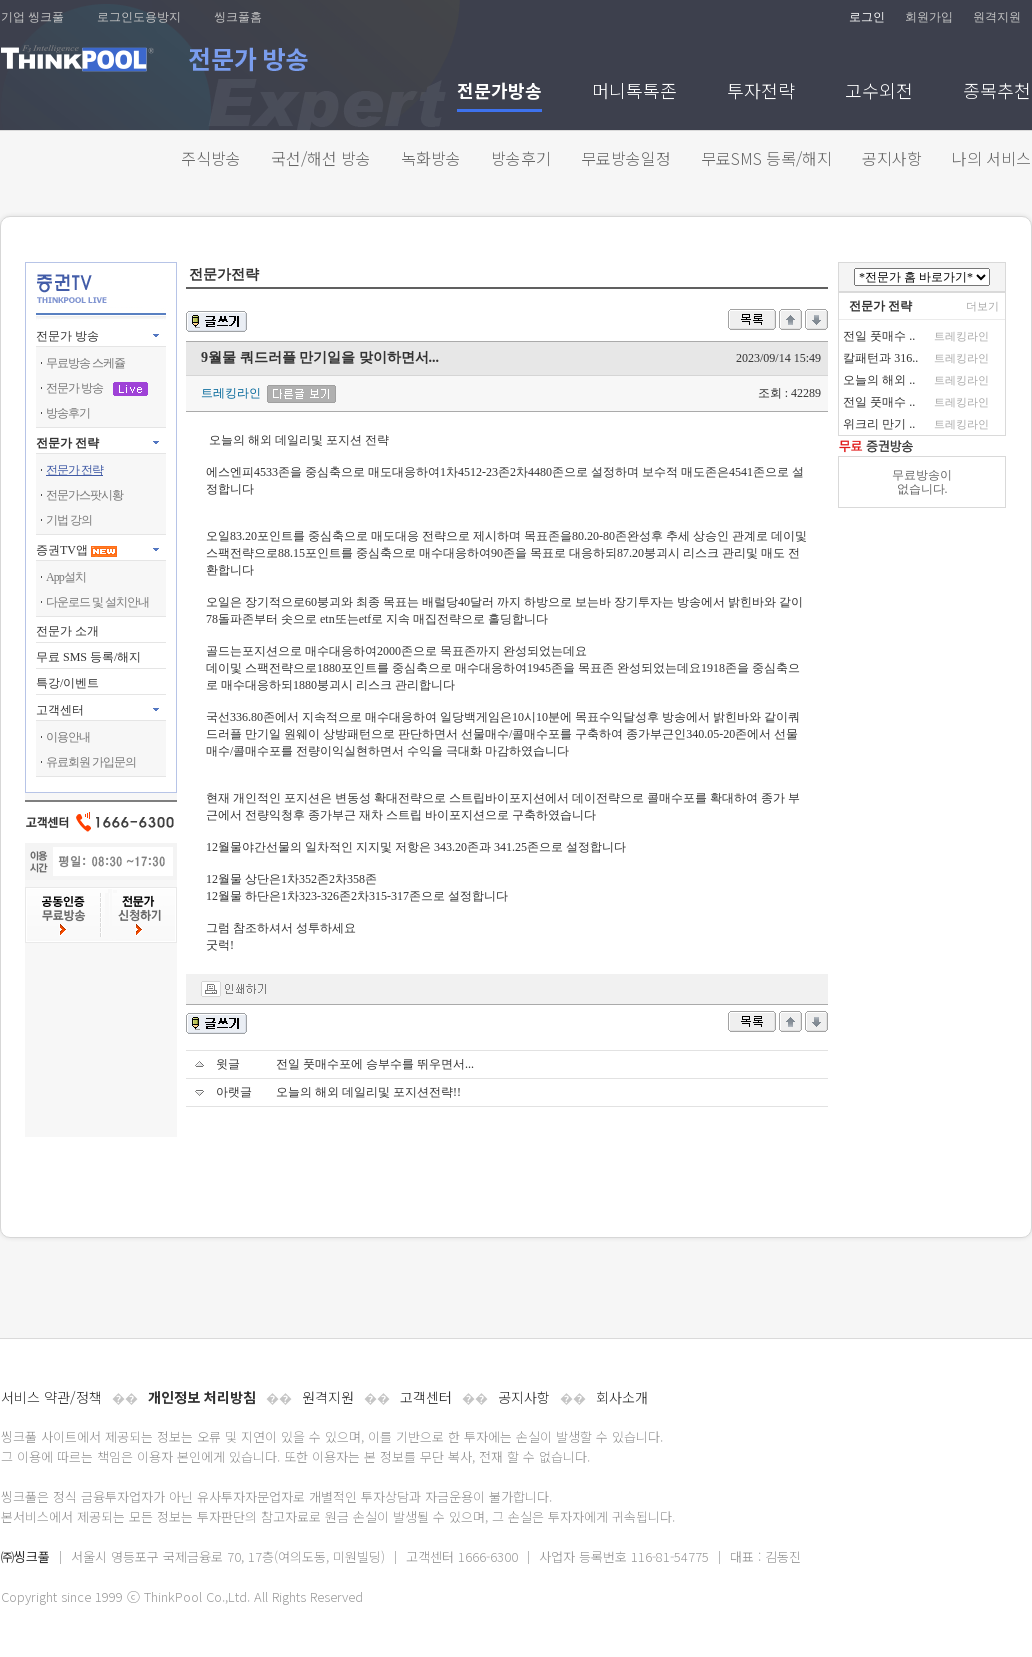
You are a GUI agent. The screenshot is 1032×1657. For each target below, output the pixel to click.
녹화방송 (431, 158)
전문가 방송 (67, 336)
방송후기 (521, 158)
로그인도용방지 (139, 17)
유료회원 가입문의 (91, 762)
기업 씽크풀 (32, 17)
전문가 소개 (67, 631)
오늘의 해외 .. (879, 380)
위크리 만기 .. (879, 424)
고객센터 (426, 1397)
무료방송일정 (626, 158)
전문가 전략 (67, 443)
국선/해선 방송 (321, 158)
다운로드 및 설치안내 (97, 602)
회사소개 (622, 1397)
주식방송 (211, 158)
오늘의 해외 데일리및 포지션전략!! (368, 1092)
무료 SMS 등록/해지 (88, 657)
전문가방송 (499, 92)
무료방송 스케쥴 (85, 363)
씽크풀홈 (238, 17)
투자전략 (761, 92)
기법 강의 (69, 520)
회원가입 (929, 17)
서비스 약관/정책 (51, 1397)
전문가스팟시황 (84, 495)
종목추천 (997, 92)
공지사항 (892, 158)
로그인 (867, 17)
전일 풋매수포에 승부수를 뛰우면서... (375, 1064)
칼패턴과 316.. (880, 358)
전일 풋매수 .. (879, 336)
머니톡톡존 (634, 92)
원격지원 (997, 17)
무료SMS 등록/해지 (766, 158)
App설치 (66, 577)
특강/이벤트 (67, 683)
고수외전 (879, 92)
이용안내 (68, 737)
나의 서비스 (991, 158)
